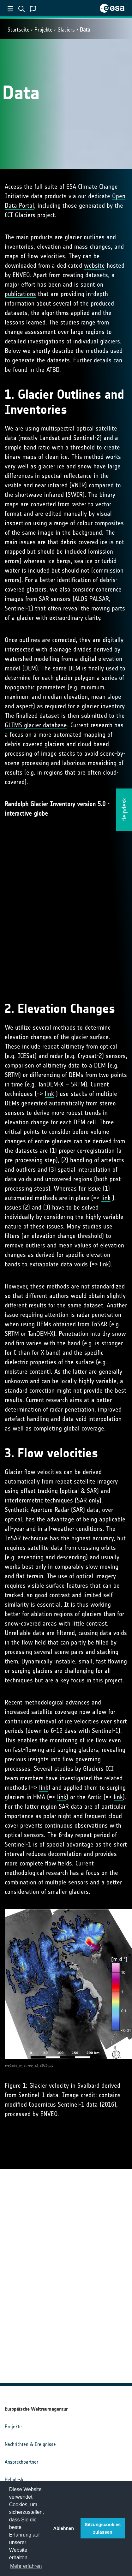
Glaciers (66, 30)
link (49, 1094)
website (94, 265)
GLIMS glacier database (36, 725)
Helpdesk (14, 2480)
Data (85, 30)
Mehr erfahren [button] (26, 2566)
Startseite (18, 30)
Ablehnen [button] (63, 2528)
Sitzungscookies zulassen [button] (103, 2528)
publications (20, 294)
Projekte (43, 30)
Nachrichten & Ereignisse (30, 2444)
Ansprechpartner (21, 2462)
